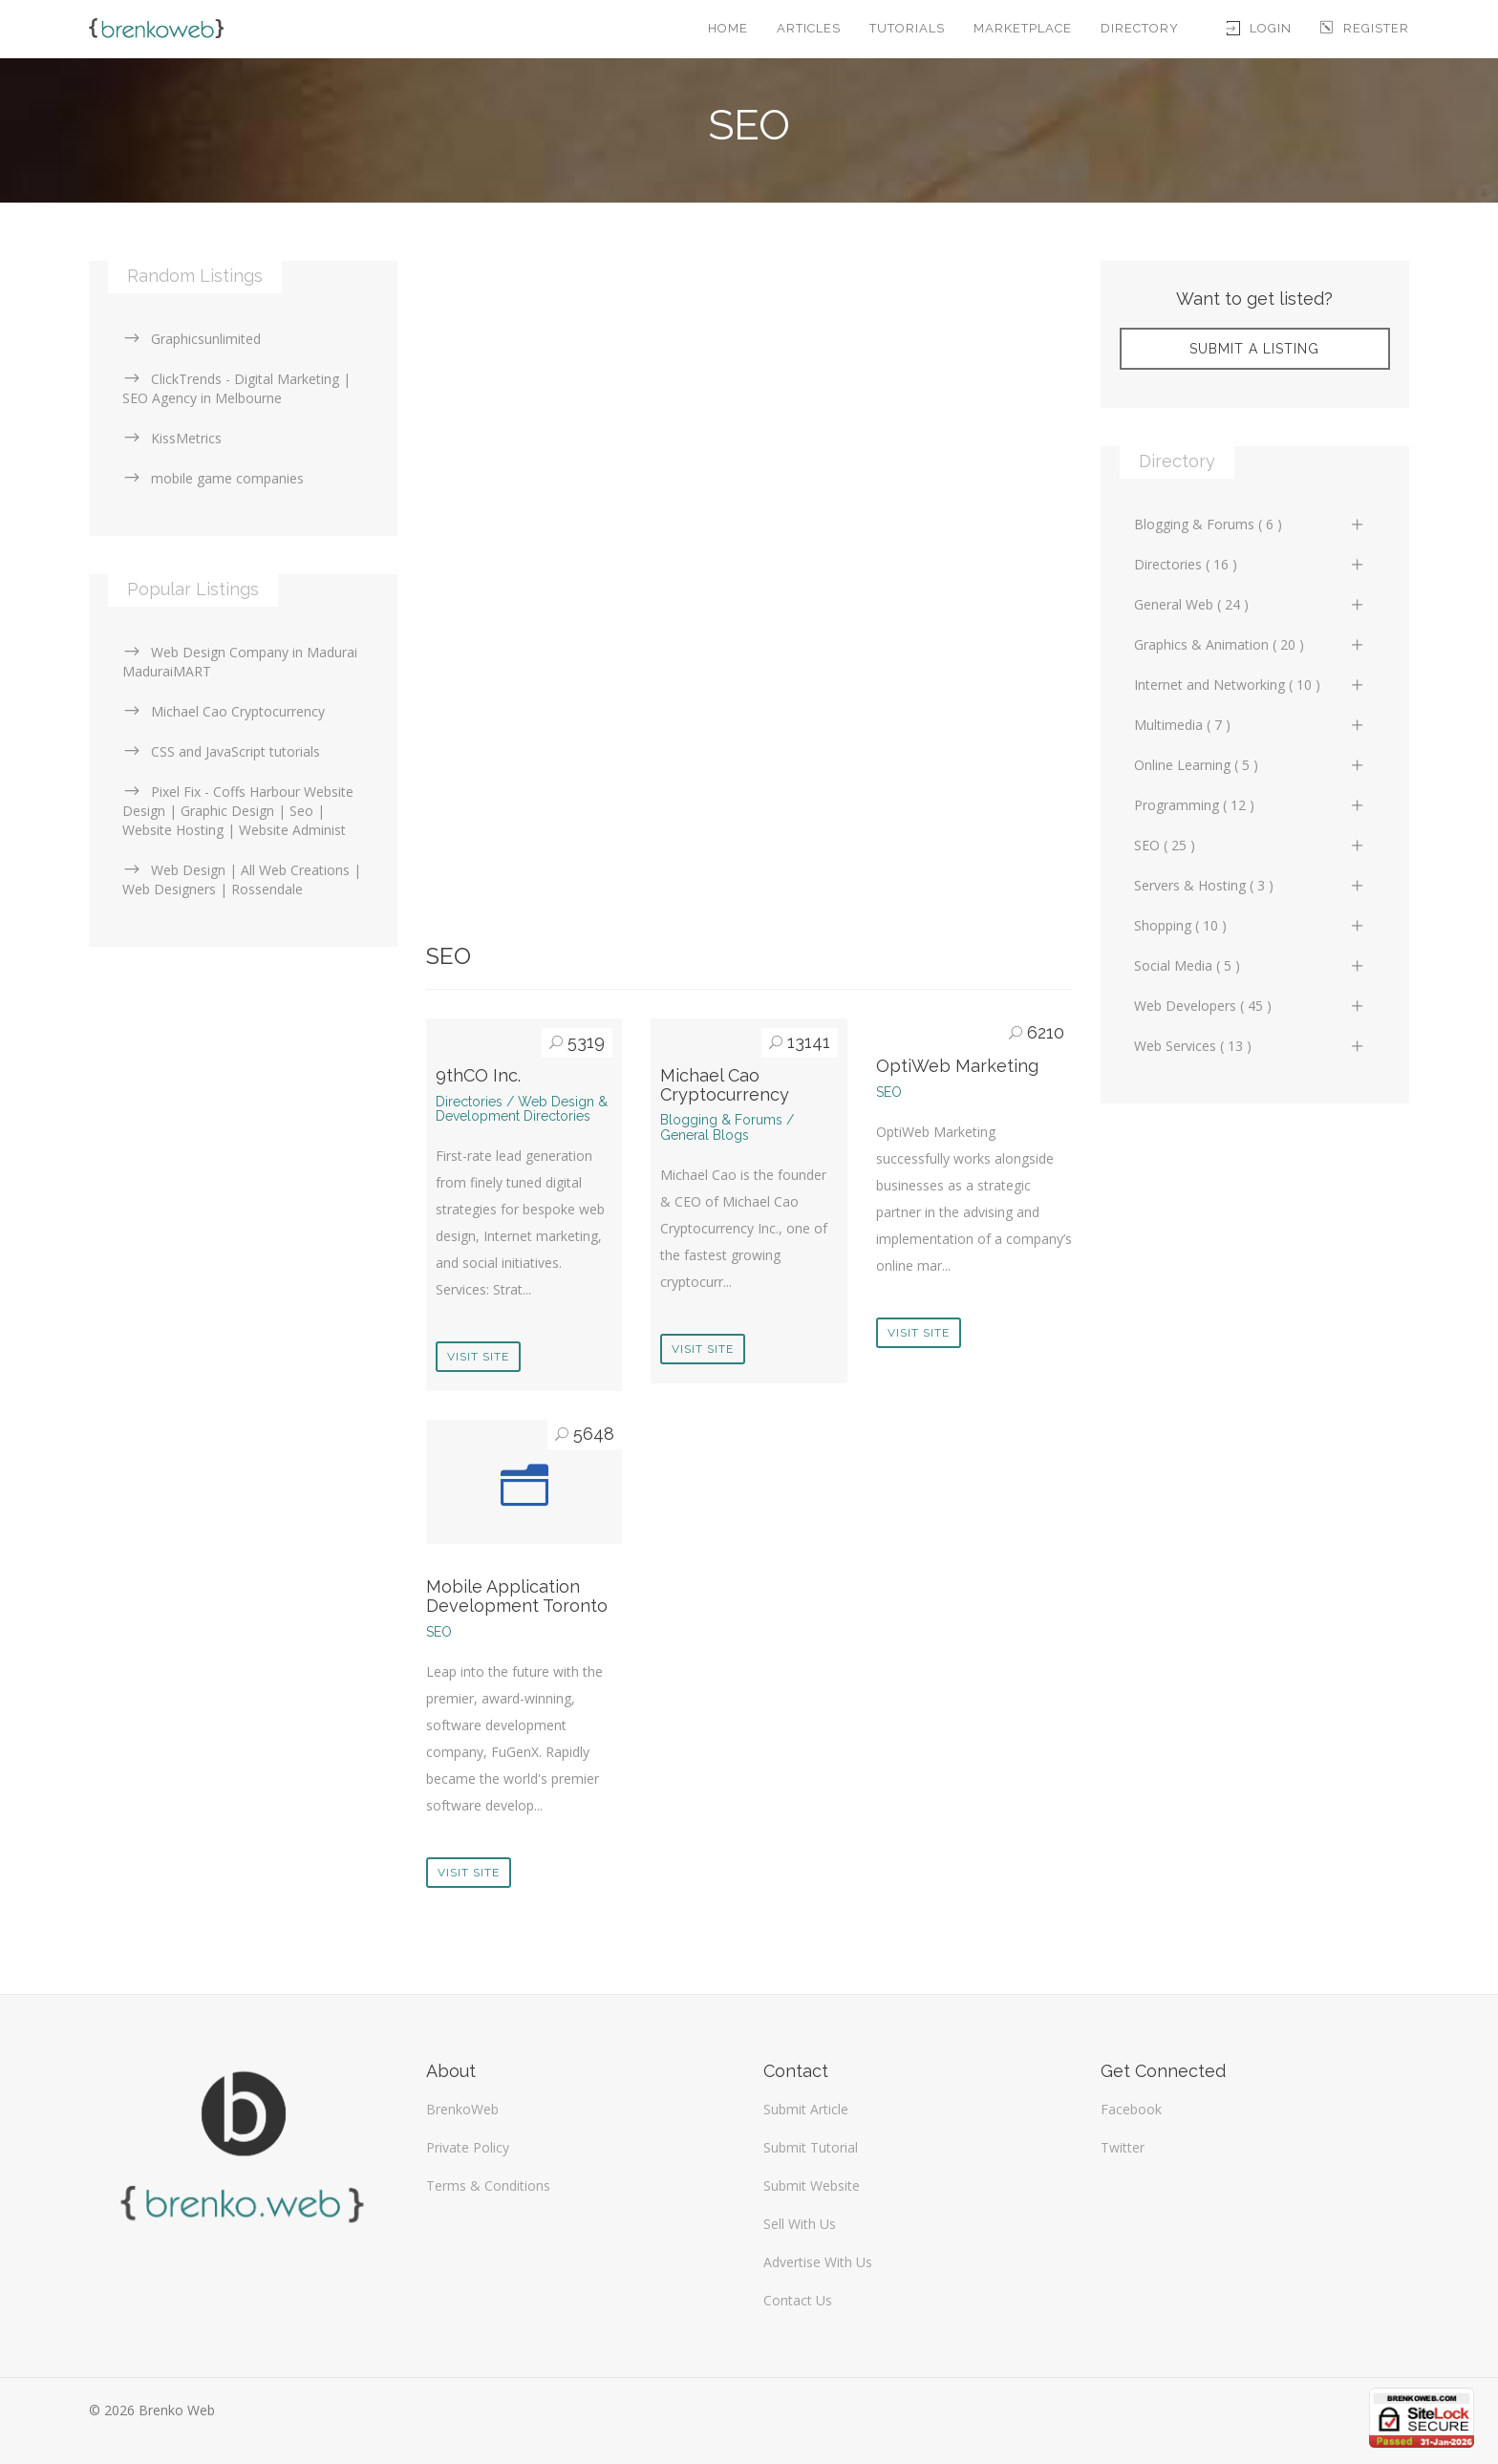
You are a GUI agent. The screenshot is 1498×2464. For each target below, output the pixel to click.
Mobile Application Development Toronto (517, 1596)
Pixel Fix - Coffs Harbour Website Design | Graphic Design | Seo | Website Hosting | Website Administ (237, 810)
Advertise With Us (817, 2262)
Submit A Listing (1254, 348)
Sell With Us (799, 2224)
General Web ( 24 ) (1250, 604)
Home (728, 28)
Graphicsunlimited (191, 339)
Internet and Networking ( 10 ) (1250, 684)
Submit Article (805, 2109)
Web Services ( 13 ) (1250, 1046)
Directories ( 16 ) (1250, 564)
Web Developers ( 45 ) (1250, 1005)
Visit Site (478, 1356)
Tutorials (907, 28)
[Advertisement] (749, 394)
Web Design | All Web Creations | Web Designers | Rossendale (241, 879)
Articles (809, 28)
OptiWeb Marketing (957, 1066)
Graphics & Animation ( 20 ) (1250, 644)
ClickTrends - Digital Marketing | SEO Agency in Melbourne (236, 388)
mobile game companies (213, 478)
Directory (1140, 28)
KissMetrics (172, 438)
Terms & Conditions (488, 2185)
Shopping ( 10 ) (1250, 925)
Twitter (1123, 2147)
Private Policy (467, 2147)
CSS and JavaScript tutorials (221, 751)
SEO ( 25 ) (1250, 845)
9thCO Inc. (478, 1075)
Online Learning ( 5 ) (1250, 765)
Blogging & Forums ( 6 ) (1250, 524)
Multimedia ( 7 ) (1250, 725)
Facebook (1131, 2109)
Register (1364, 28)
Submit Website (811, 2185)
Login (1259, 28)
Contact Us (797, 2300)
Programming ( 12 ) (1250, 805)
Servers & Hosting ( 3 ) (1250, 885)
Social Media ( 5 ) (1250, 965)
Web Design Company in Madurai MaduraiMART (239, 661)
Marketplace (1023, 28)
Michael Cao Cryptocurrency (724, 1084)
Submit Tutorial (810, 2147)
